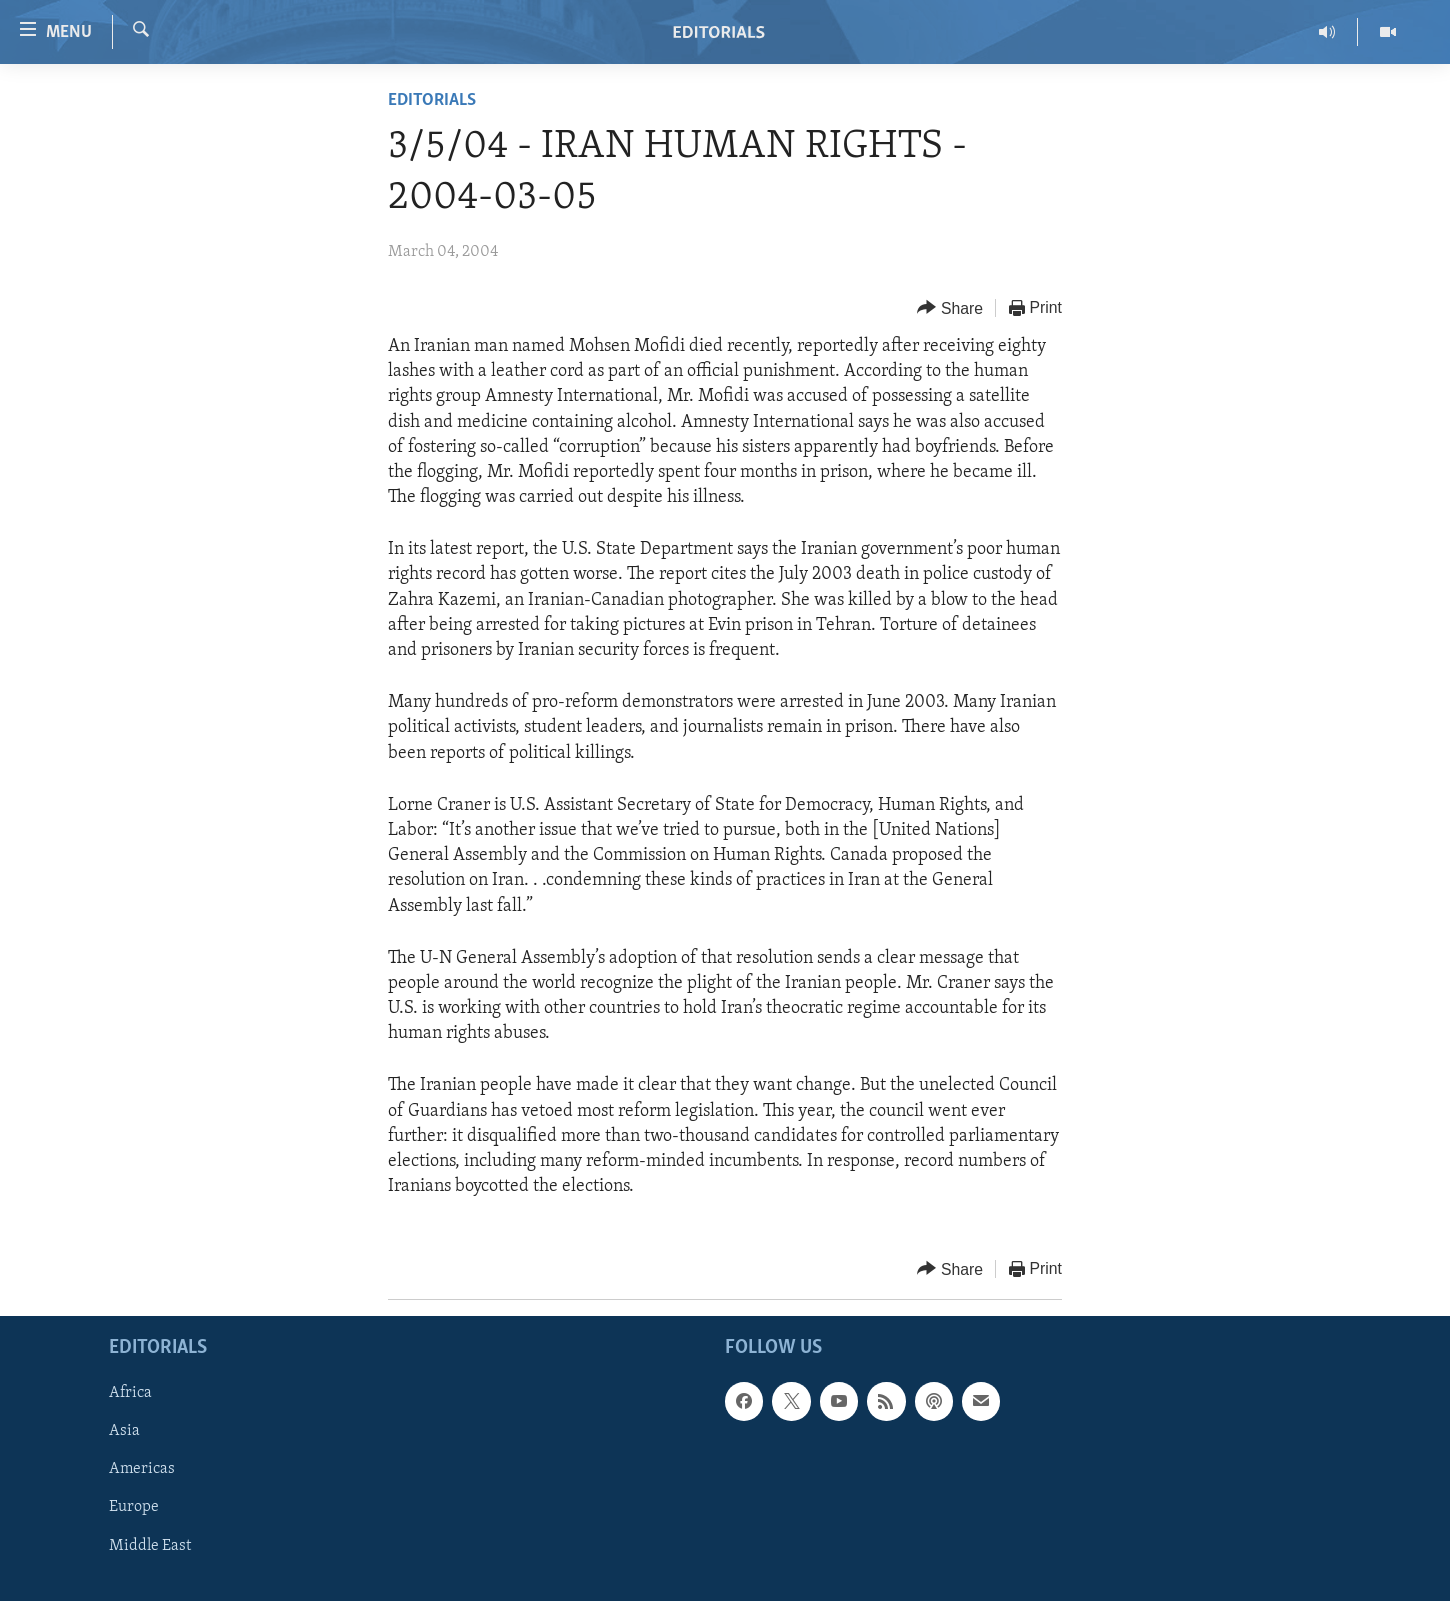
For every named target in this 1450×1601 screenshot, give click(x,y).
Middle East (150, 1546)
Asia (124, 1432)
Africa (130, 1394)
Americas (142, 1470)
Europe (134, 1508)
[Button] (950, 308)
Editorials (432, 100)
